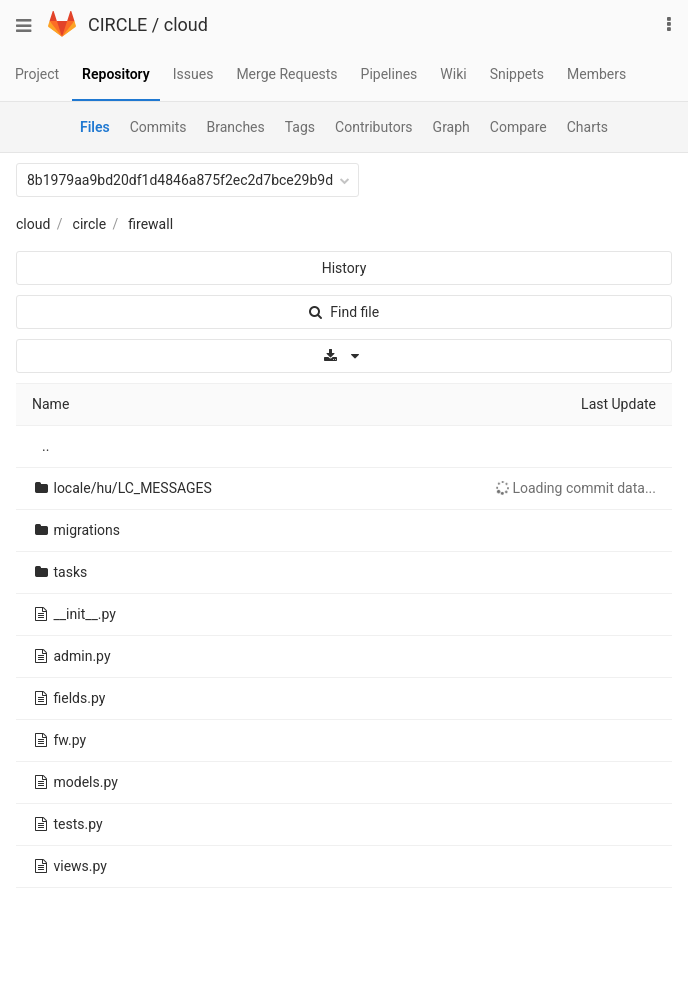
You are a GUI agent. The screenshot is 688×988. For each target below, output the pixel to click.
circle (90, 224)
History (344, 268)
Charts (587, 127)
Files (95, 127)
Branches (236, 127)
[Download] (344, 356)
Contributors (374, 127)
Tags (300, 127)
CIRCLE (117, 24)
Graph (451, 127)
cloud (186, 24)
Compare (518, 127)
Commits (158, 127)
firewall (150, 224)
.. (45, 446)
